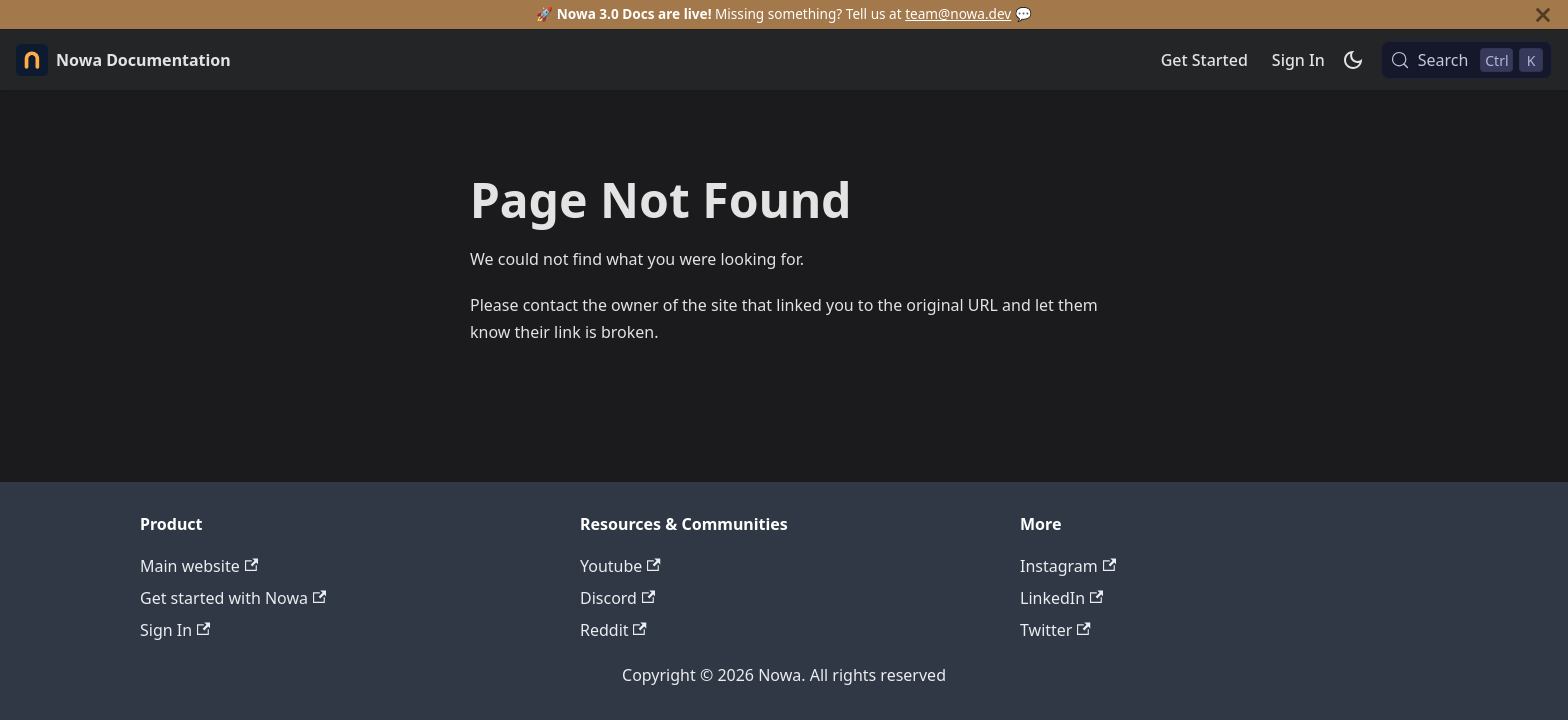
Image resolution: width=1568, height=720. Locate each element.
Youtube (620, 566)
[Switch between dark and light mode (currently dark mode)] (1353, 60)
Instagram (1068, 566)
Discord (617, 598)
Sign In (1298, 60)
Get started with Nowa (233, 598)
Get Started (1204, 60)
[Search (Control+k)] (1466, 60)
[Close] (1543, 14)
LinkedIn (1061, 598)
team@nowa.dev (958, 13)
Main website (199, 566)
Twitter (1055, 630)
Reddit (613, 630)
